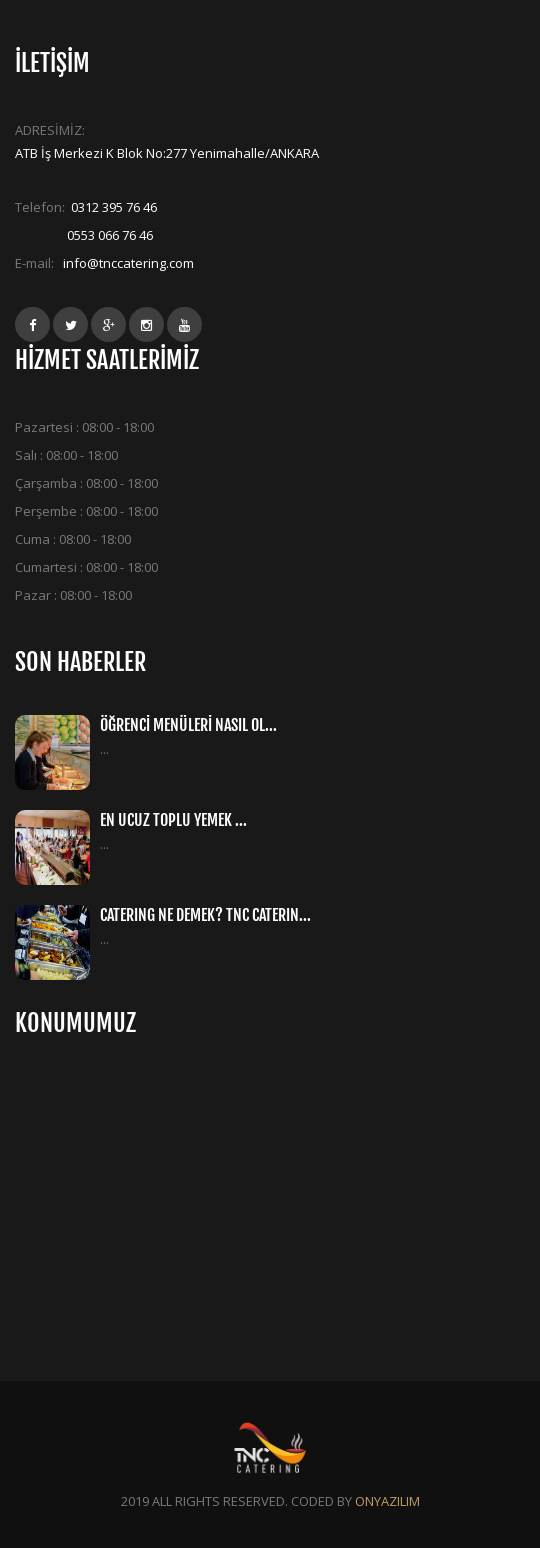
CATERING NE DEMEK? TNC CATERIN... (205, 915)
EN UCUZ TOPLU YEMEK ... (173, 820)
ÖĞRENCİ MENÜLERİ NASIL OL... (188, 725)
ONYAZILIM (387, 1501)
